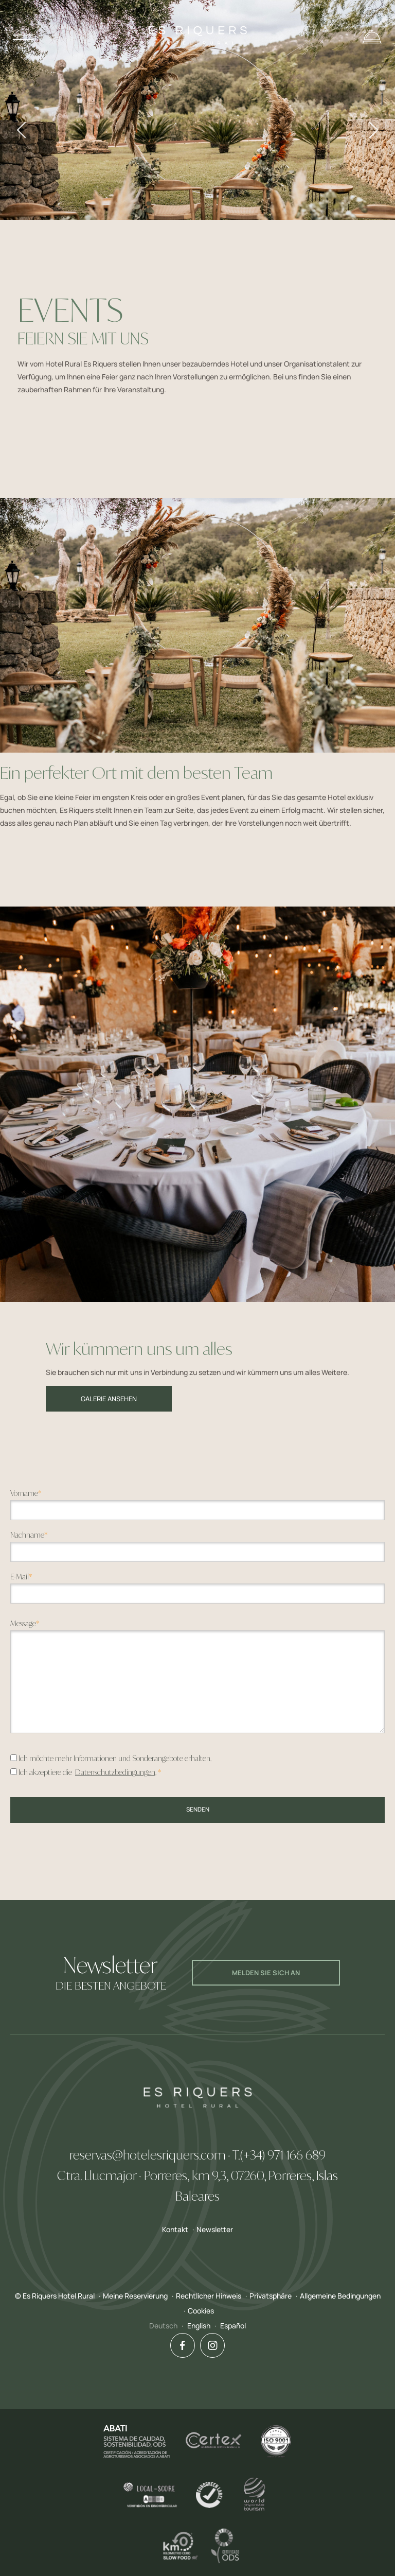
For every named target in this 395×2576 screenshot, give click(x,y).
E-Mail (21, 1576)
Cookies (201, 2311)
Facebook (177, 2345)
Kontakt (175, 2229)
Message (24, 1623)
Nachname (28, 1534)
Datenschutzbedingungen (115, 1772)
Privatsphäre (270, 2296)
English (198, 2325)
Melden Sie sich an (266, 1972)
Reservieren (372, 37)
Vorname (25, 1493)
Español (233, 2325)
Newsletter (214, 2229)
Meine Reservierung (135, 2296)
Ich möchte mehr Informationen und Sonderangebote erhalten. (115, 1758)
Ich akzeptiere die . (90, 1772)
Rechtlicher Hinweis (208, 2296)
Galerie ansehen (109, 1398)
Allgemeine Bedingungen (340, 2296)
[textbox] (197, 1510)
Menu (26, 37)
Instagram (209, 2345)
